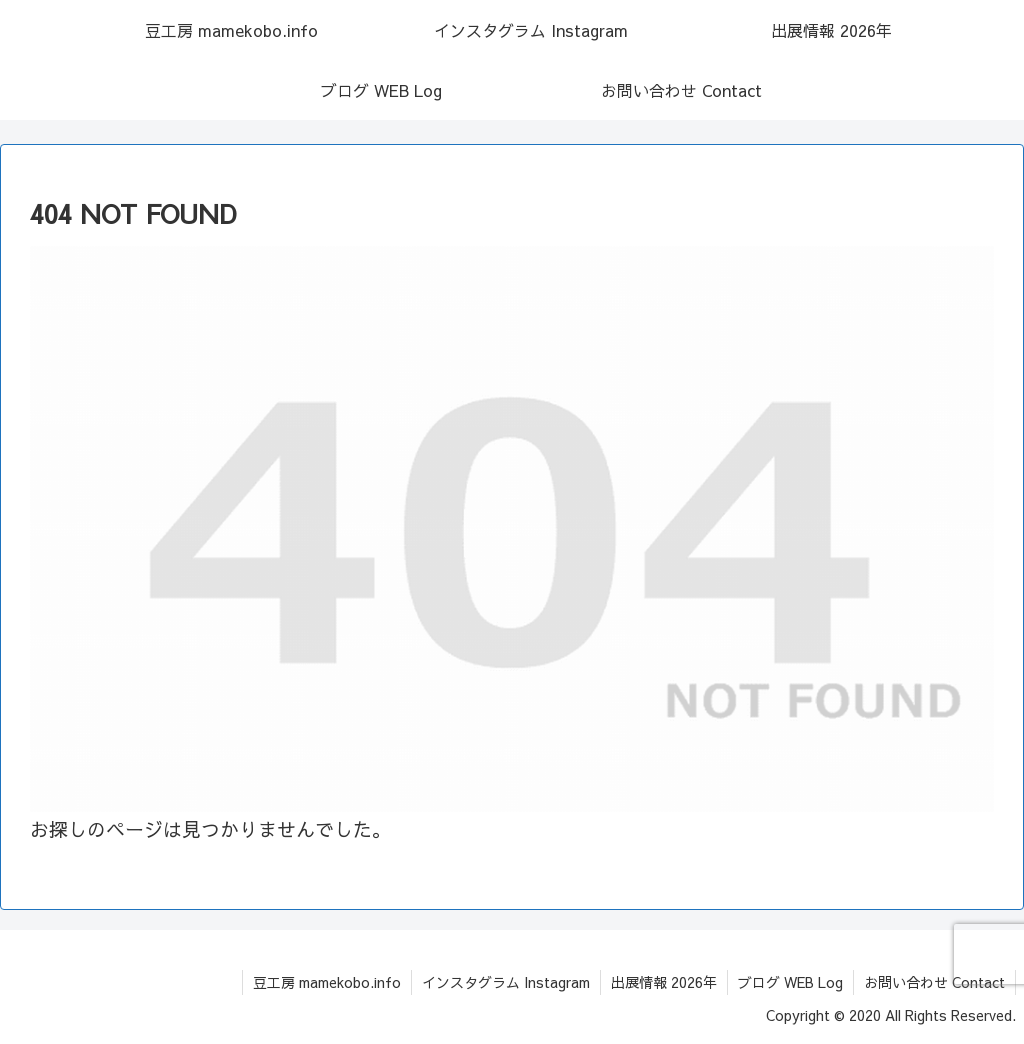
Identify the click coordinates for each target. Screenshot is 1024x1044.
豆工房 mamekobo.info (327, 982)
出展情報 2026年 (664, 982)
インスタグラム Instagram (506, 982)
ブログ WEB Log (790, 982)
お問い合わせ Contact (934, 982)
